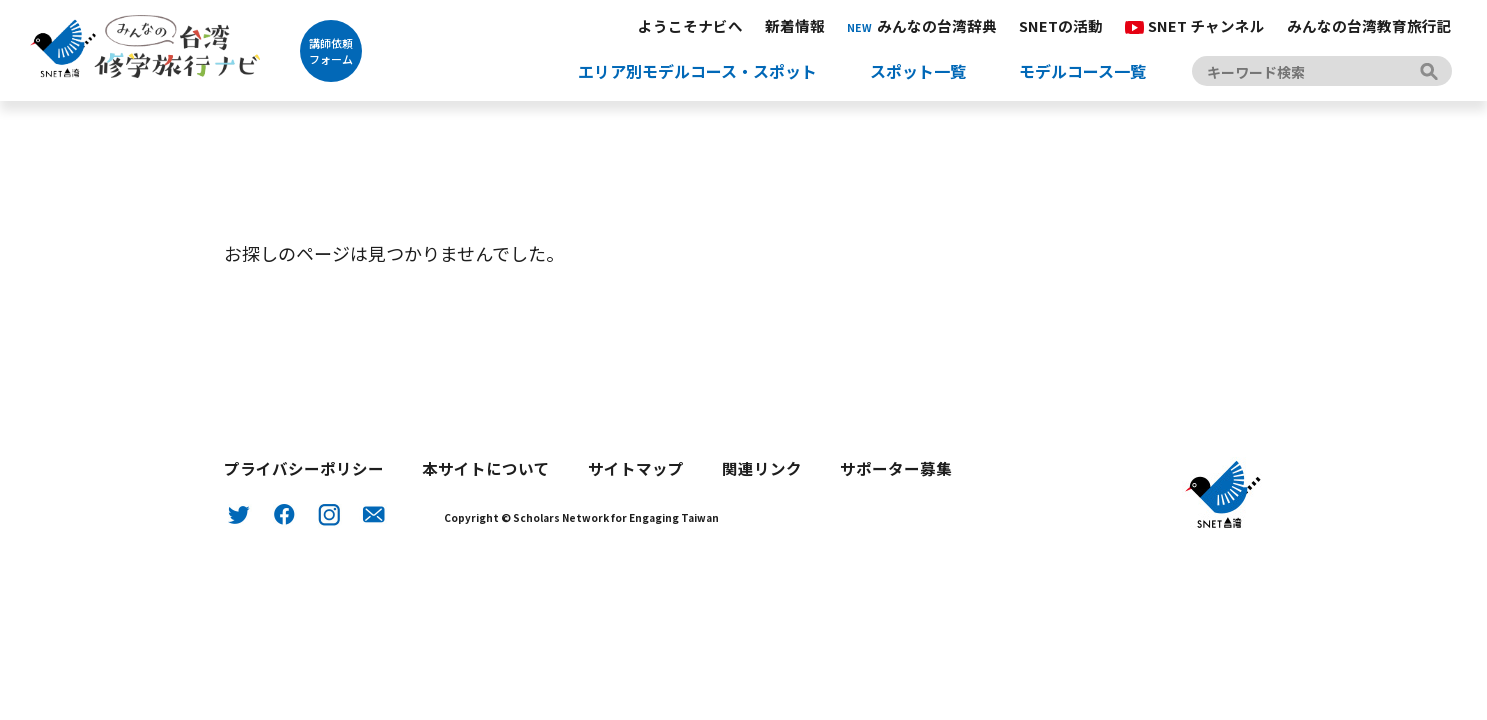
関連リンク (762, 468)
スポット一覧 (918, 71)
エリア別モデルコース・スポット (697, 71)
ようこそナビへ (690, 25)
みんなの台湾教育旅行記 (1369, 25)
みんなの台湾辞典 (922, 25)
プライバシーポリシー (304, 468)
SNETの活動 (1061, 25)
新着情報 (795, 25)
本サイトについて (486, 468)
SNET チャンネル (1195, 25)
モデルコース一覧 (1082, 71)
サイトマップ (636, 468)
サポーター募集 (896, 468)
